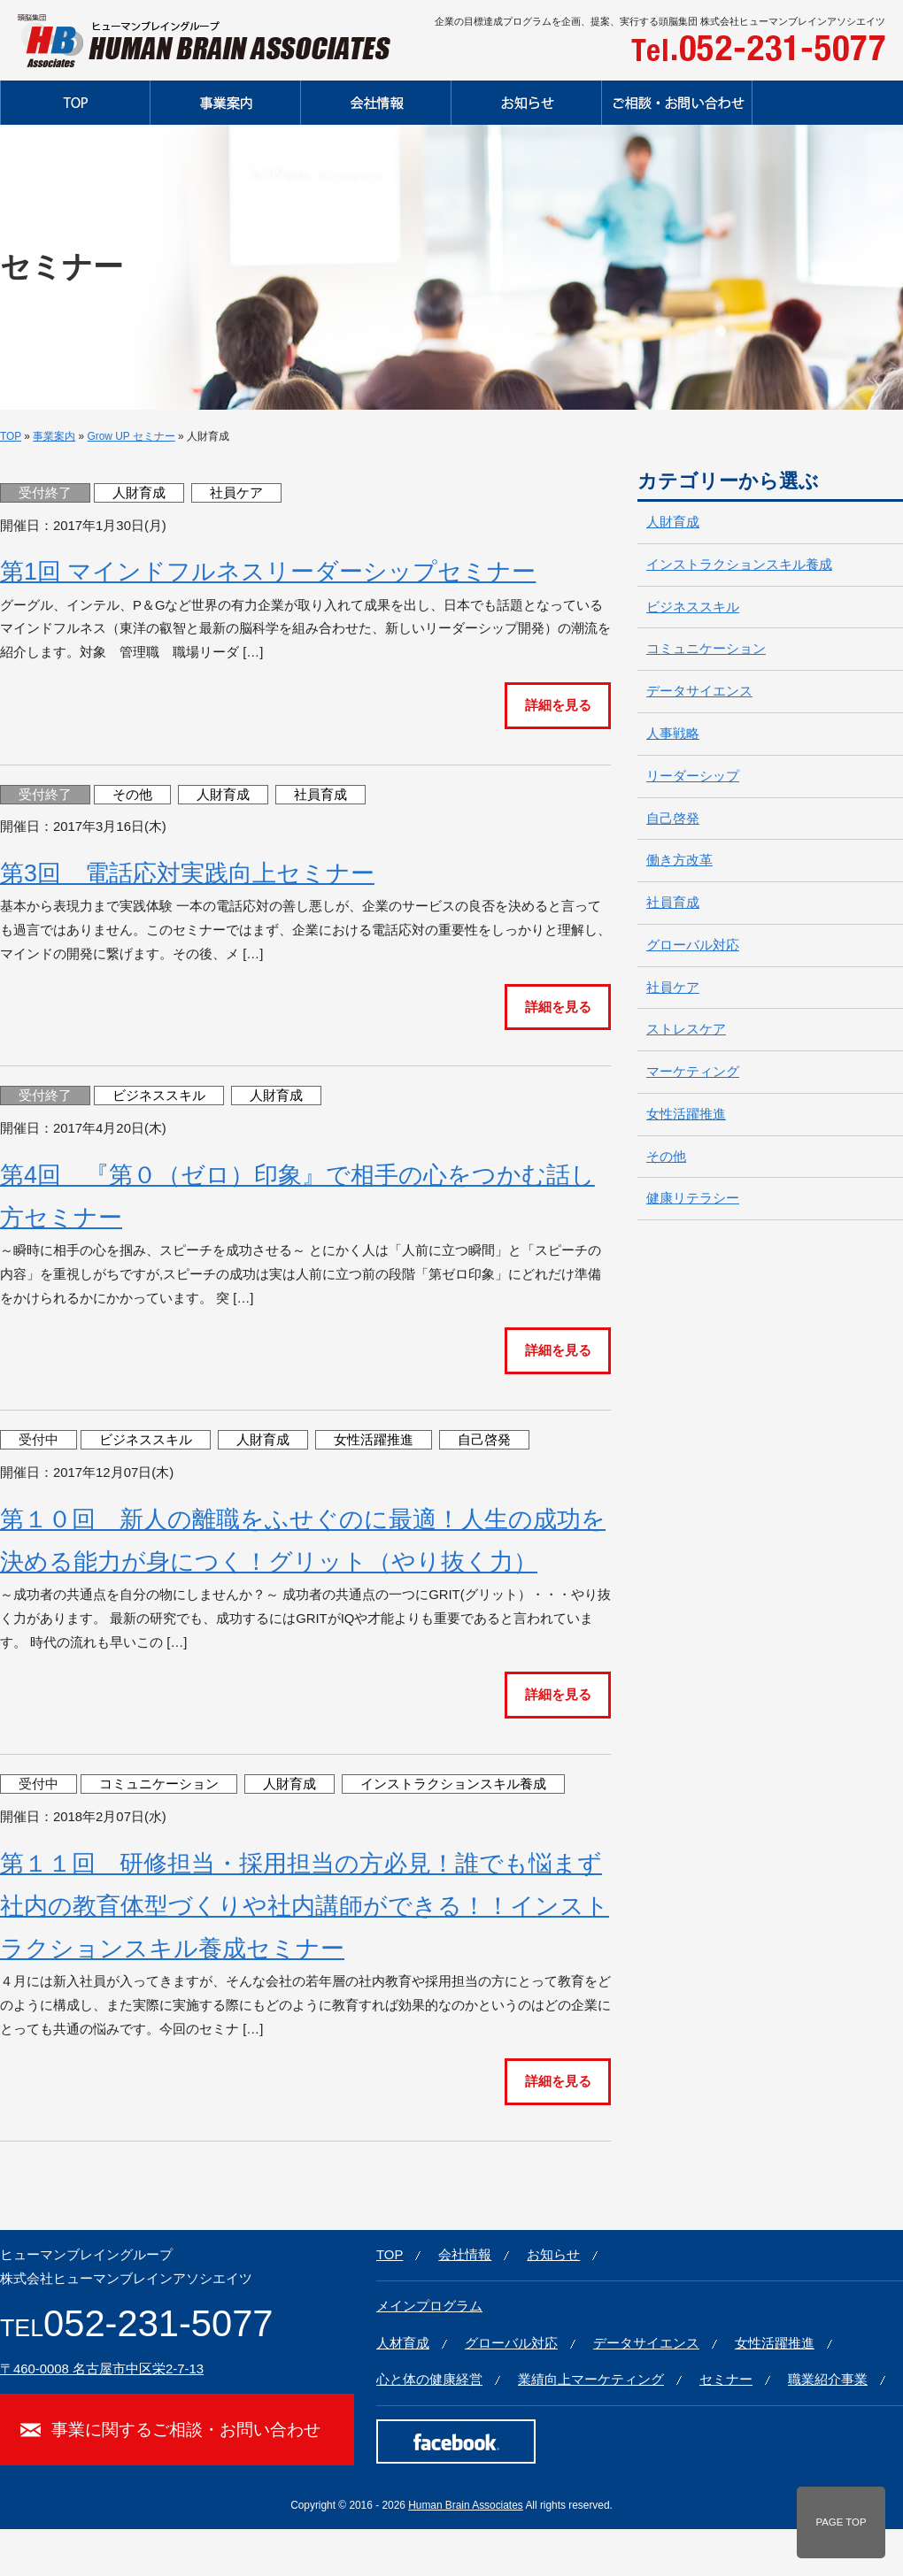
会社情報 (464, 2255)
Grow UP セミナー (130, 436)
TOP (10, 436)
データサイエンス (699, 691)
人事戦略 (672, 734)
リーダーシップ (692, 776)
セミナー (725, 2379)
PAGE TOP (840, 2522)
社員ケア (236, 493)
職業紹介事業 (828, 2379)
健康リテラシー (692, 1198)
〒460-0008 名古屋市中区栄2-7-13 (102, 2369)
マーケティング (692, 1072)
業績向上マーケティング (591, 2379)
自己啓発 (484, 1440)
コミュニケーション (159, 1784)
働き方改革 (679, 860)
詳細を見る (558, 705)
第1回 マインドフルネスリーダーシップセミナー (268, 571)
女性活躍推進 (373, 1440)
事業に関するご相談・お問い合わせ (185, 2429)
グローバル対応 (692, 945)
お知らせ (553, 2255)
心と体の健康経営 (429, 2379)
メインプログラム (429, 2306)
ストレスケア (686, 1029)
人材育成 (402, 2343)
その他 (132, 795)
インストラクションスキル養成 (453, 1784)
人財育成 (139, 493)
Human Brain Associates (465, 2505)
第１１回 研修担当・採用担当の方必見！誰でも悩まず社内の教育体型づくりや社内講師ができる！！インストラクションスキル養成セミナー (304, 1906)
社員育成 (320, 795)
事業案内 (54, 436)
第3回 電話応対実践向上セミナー (187, 873)
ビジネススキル (158, 1095)
